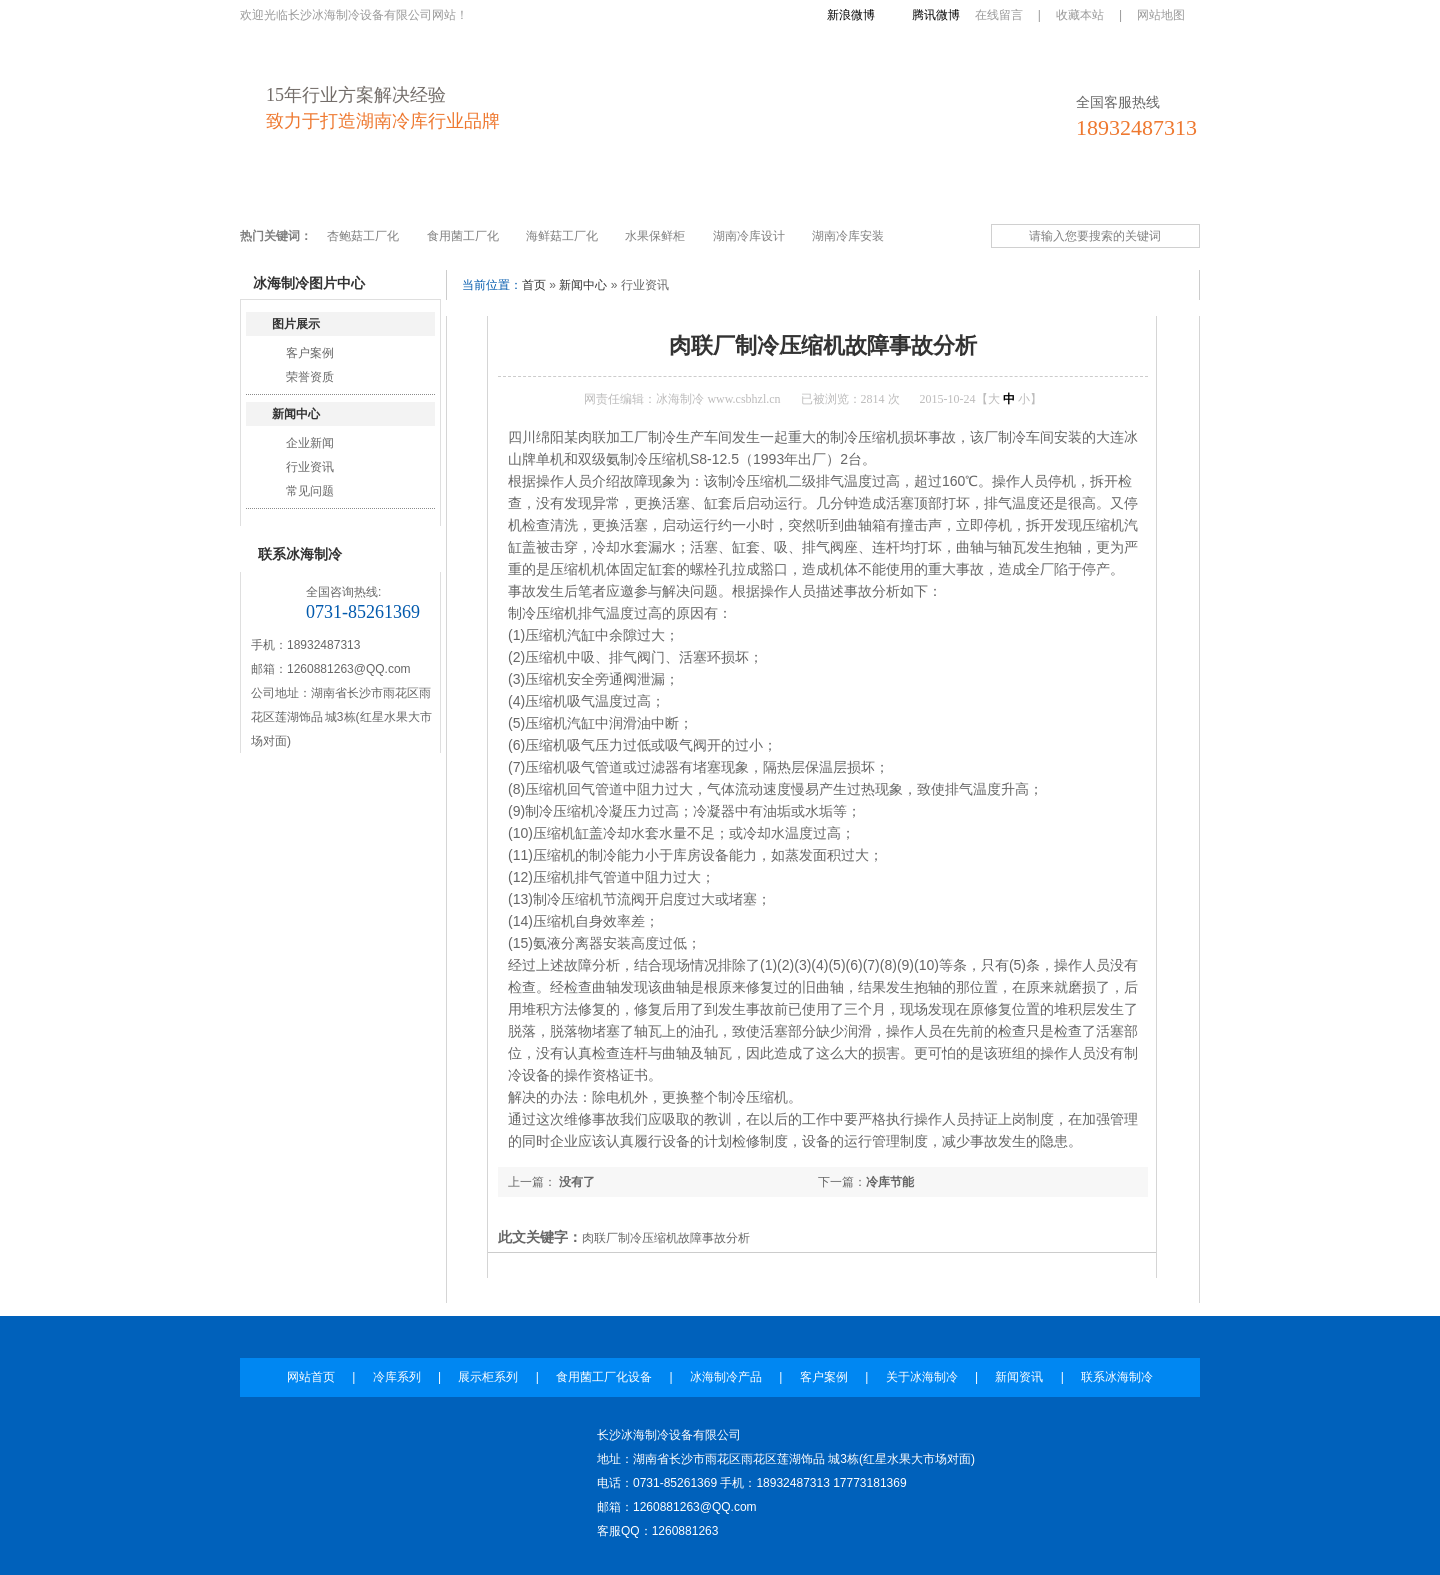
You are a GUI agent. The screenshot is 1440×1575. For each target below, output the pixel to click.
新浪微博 (851, 15)
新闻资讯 (1011, 192)
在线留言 (999, 15)
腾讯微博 (936, 15)
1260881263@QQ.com (349, 669)
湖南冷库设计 (749, 236)
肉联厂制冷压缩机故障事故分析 (666, 1238)
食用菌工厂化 (463, 236)
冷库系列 (369, 192)
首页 (534, 285)
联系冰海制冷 (1111, 192)
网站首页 (283, 192)
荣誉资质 (310, 377)
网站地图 (1161, 15)
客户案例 (811, 192)
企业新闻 (310, 443)
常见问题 (310, 491)
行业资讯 (310, 467)
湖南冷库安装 (848, 236)
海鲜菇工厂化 (562, 236)
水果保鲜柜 (655, 236)
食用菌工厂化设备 (583, 192)
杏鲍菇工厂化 (363, 236)
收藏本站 (1080, 15)
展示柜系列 (462, 192)
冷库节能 (890, 1182)
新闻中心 (296, 414)
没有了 (575, 1182)
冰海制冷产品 (711, 192)
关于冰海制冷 (911, 192)
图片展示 (296, 324)
